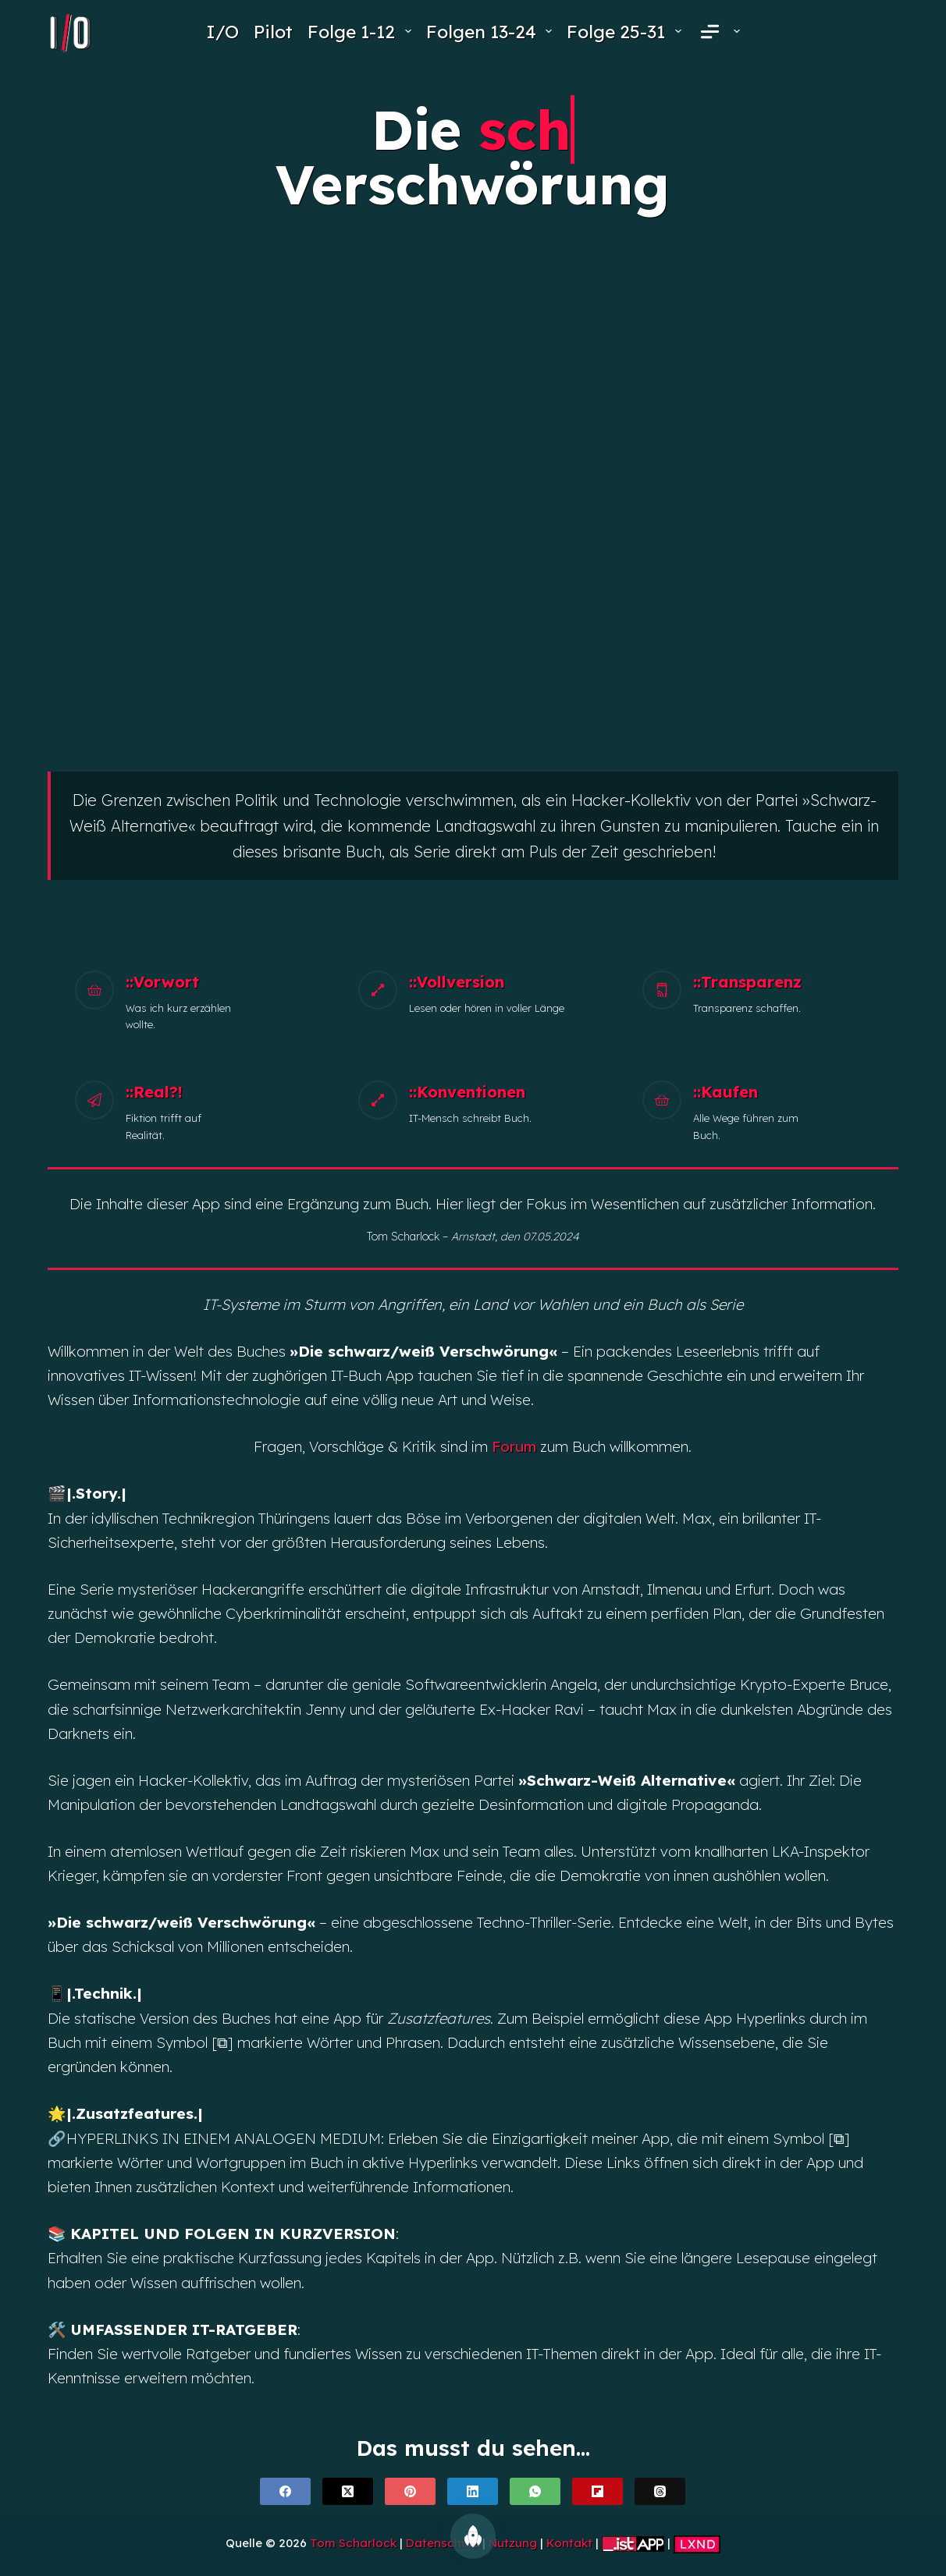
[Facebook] (285, 2491)
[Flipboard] (597, 2491)
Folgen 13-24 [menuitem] (491, 31)
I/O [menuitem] (222, 31)
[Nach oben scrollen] (473, 2536)
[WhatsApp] (535, 2491)
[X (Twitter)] (347, 2491)
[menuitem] (718, 31)
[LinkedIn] (472, 2491)
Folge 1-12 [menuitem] (362, 31)
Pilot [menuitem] (273, 31)
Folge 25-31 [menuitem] (626, 31)
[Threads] (660, 2491)
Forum (514, 1446)
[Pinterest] (410, 2491)
